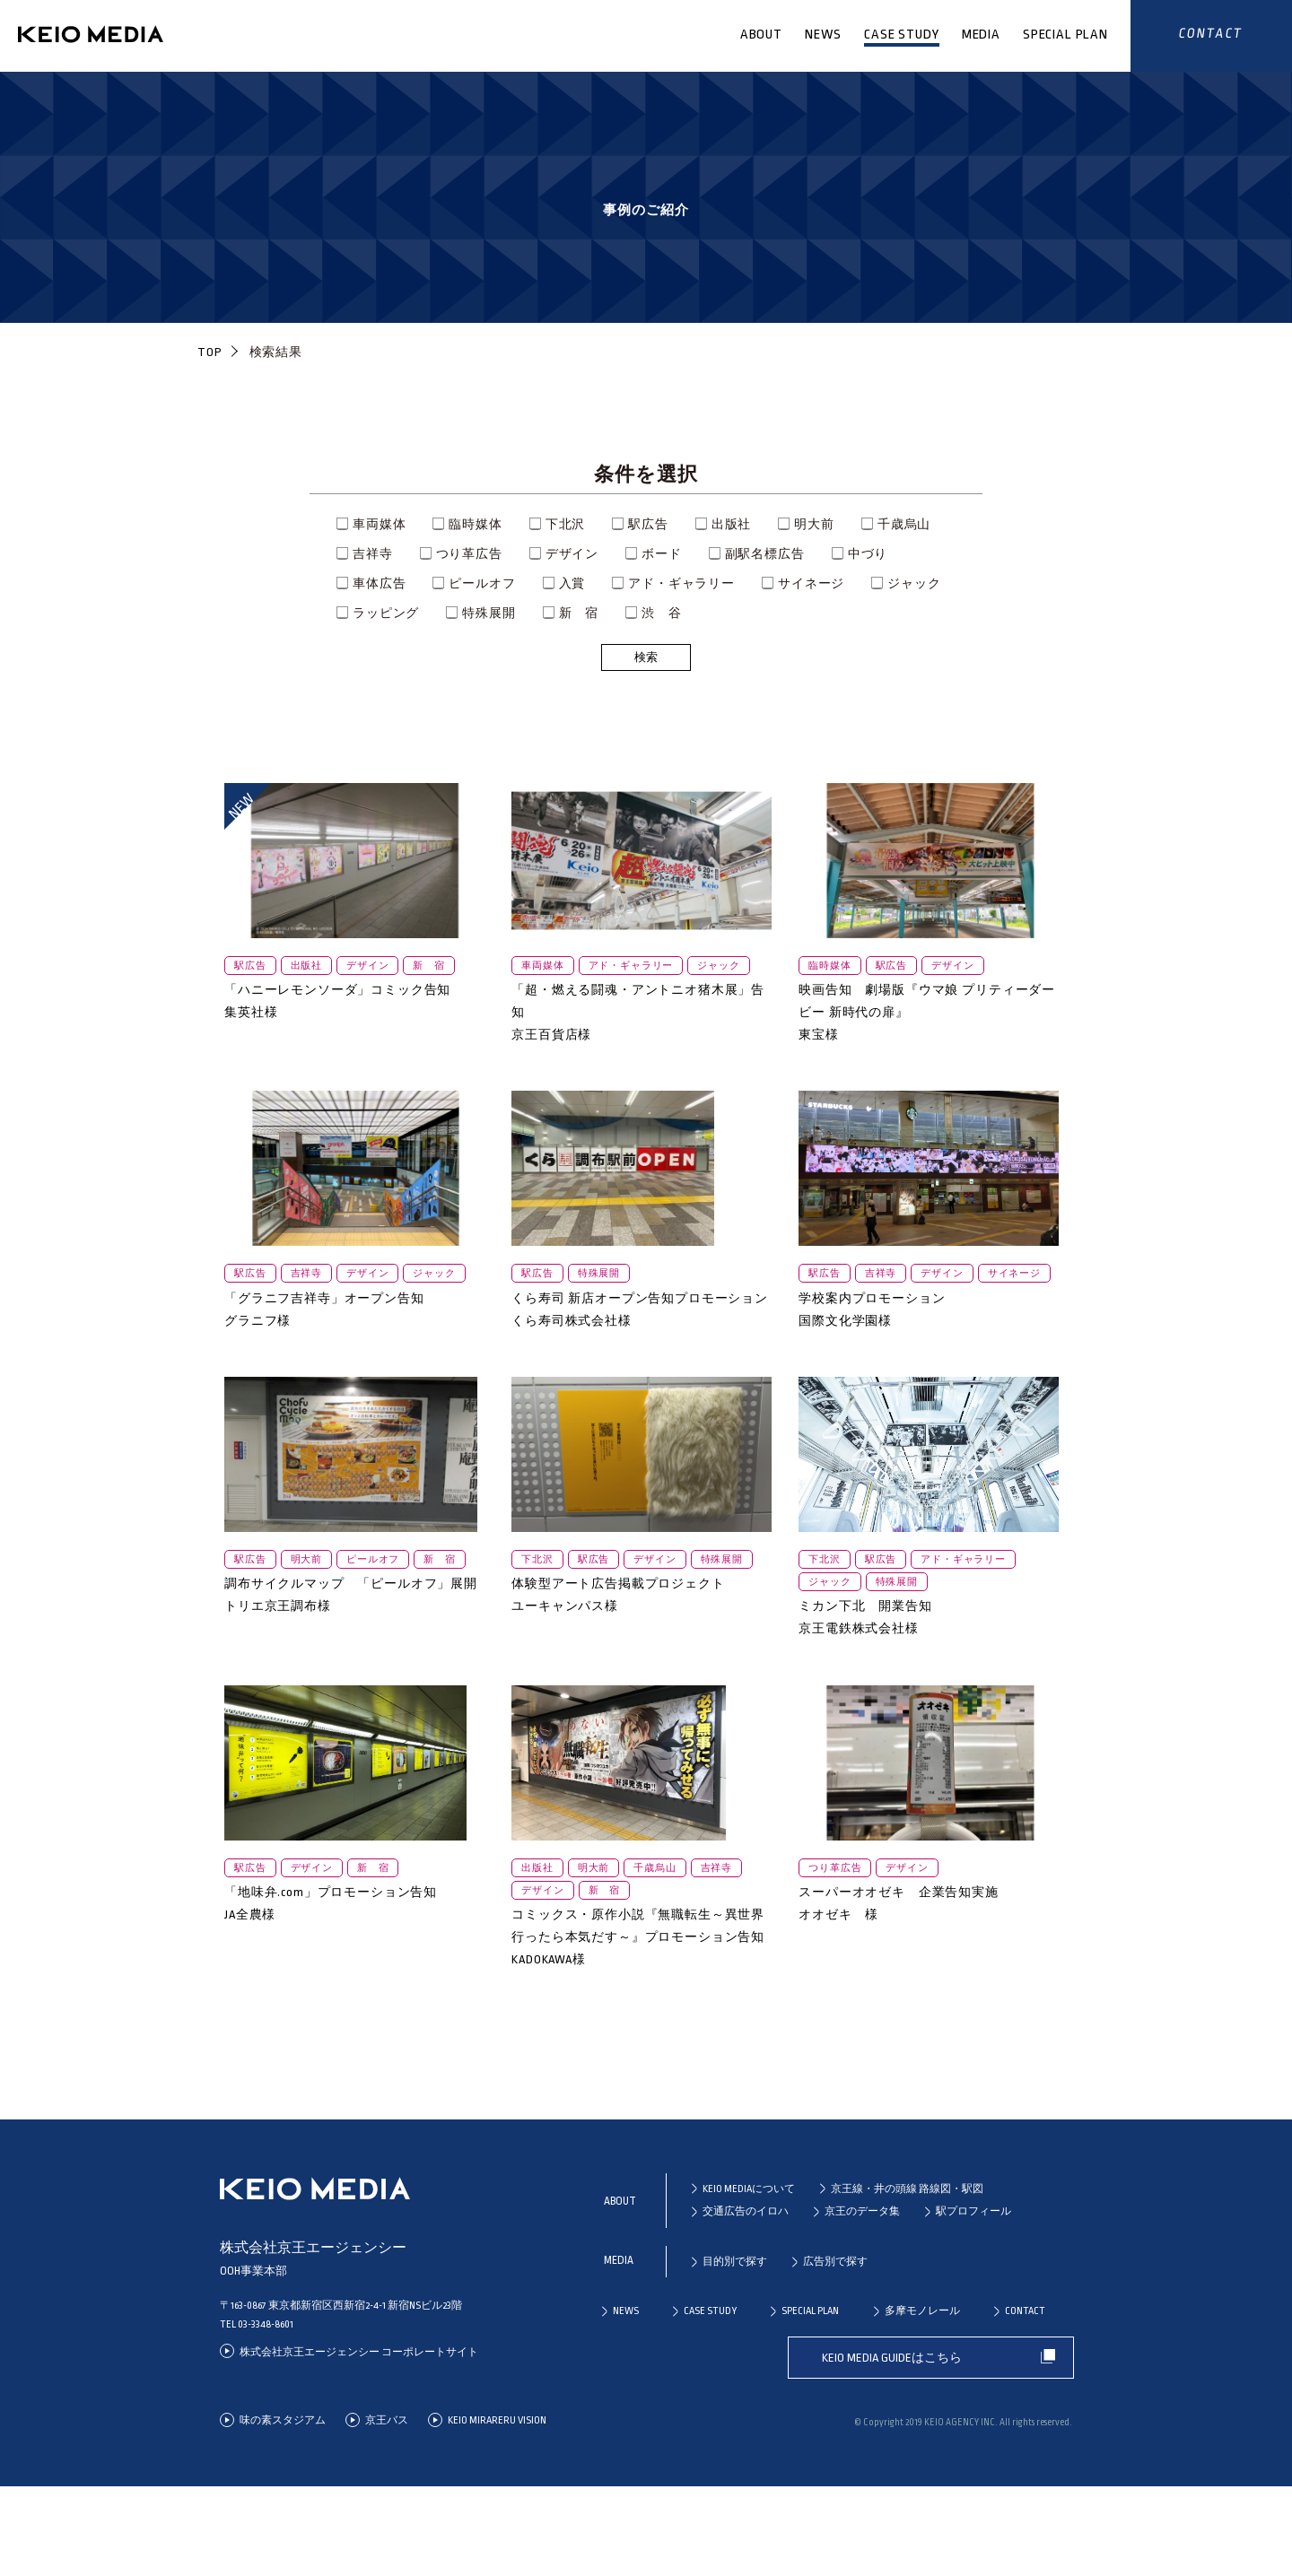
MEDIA (981, 34)
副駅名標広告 (765, 554)
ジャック (913, 583)
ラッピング (386, 613)
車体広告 (379, 583)
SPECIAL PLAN (1065, 34)
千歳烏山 (903, 524)
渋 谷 (662, 613)
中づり (868, 554)
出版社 (731, 524)
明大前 (814, 524)
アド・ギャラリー (681, 583)
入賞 (572, 583)
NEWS (823, 34)
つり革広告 (469, 554)
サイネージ (811, 583)
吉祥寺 (373, 554)
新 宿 (579, 613)
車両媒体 (379, 524)
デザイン (572, 554)
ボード (662, 554)
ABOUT (761, 34)
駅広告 (648, 524)
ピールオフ (482, 583)
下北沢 (566, 524)
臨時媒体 (475, 524)
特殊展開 (488, 613)
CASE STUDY (901, 34)
